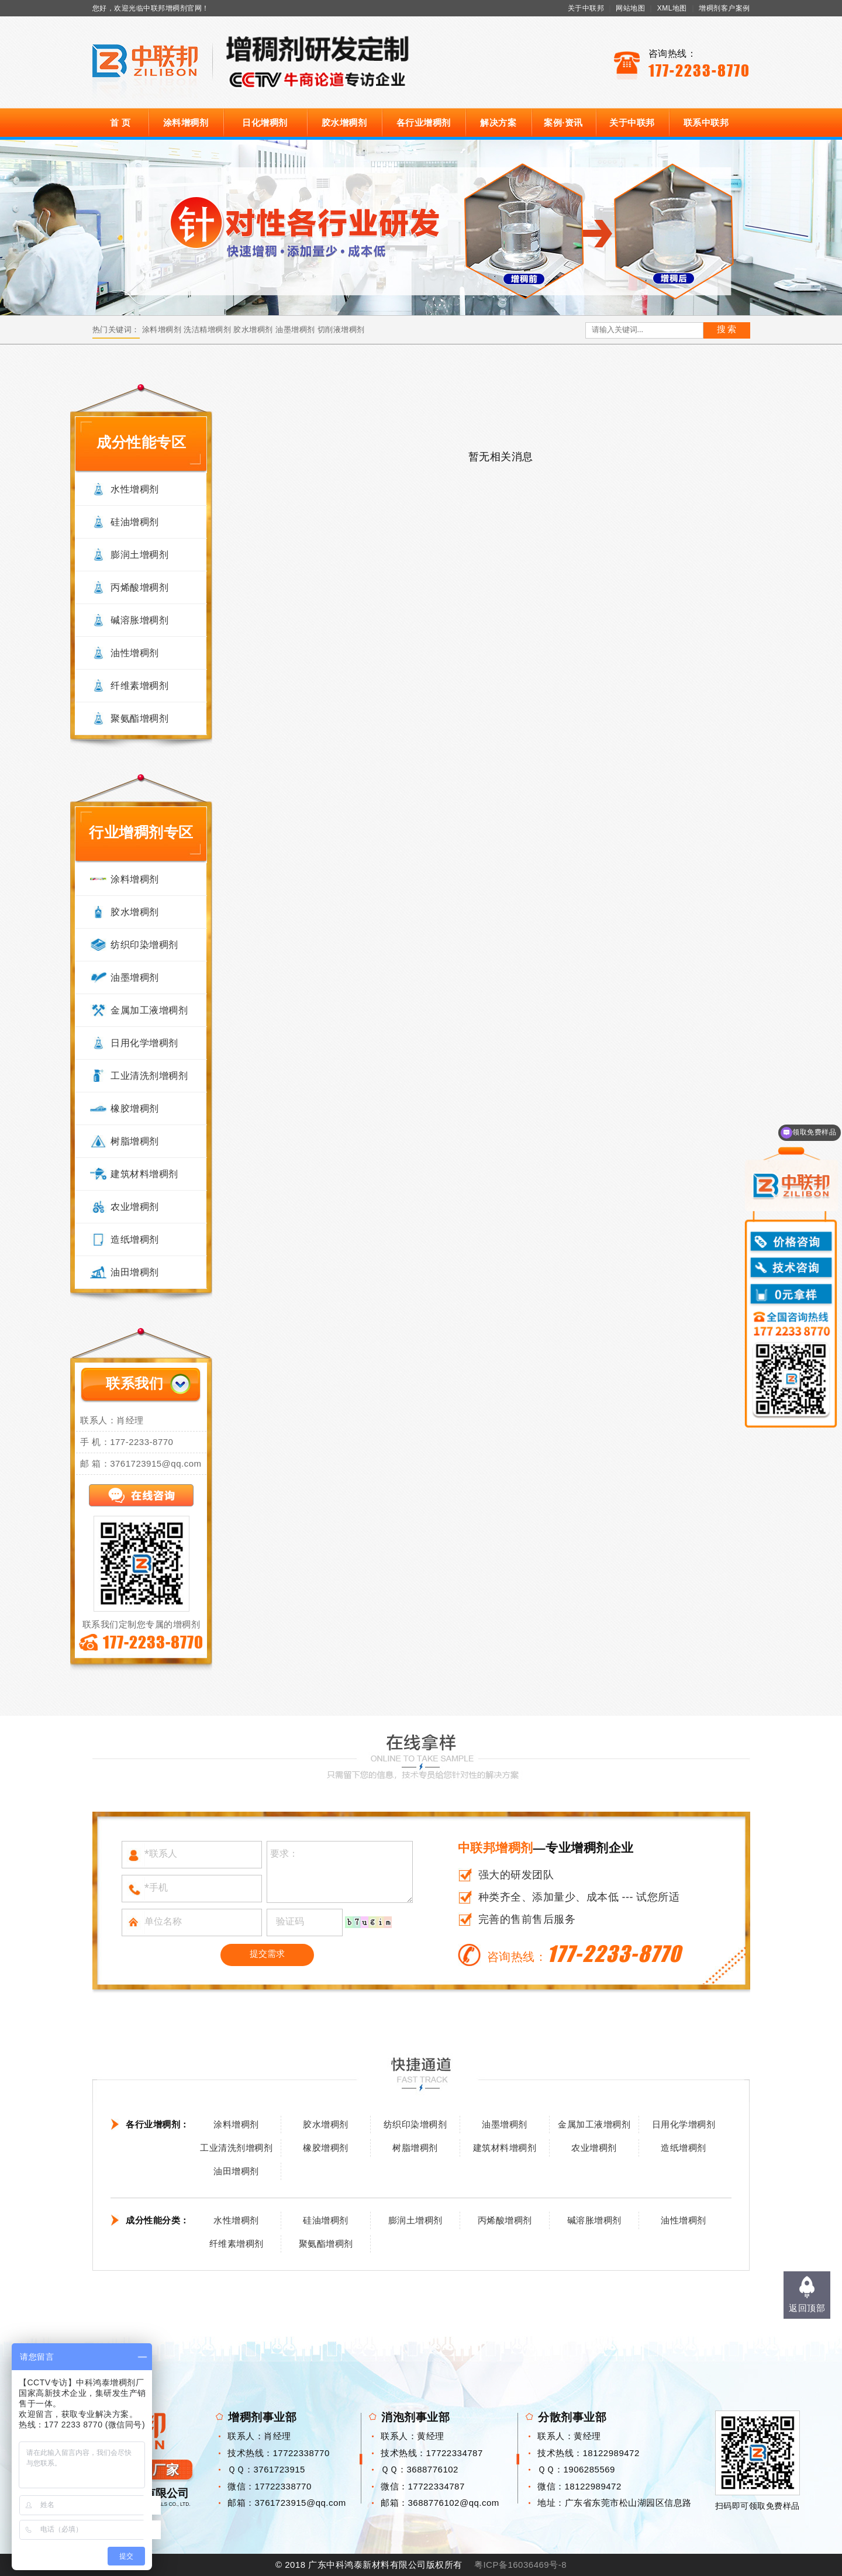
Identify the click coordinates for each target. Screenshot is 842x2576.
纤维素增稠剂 (139, 686)
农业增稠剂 (135, 1207)
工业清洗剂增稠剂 (149, 1076)
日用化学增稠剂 (144, 1043)
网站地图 (630, 8)
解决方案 (498, 122)
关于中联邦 (586, 8)
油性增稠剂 (135, 653)
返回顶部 (807, 2308)
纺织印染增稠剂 (144, 945)
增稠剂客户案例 (724, 8)
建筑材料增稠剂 (144, 1174)
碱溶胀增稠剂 (139, 620)
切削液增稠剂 (341, 329)
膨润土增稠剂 (139, 555)
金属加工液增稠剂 (149, 1010)
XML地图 (672, 8)
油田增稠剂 (135, 1272)
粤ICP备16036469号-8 (520, 2565)
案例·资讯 (563, 122)
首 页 (120, 122)
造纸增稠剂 (135, 1239)
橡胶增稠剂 (135, 1108)
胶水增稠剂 (344, 122)
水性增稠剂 (135, 489)
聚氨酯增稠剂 (139, 718)
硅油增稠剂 (135, 522)
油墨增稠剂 (295, 329)
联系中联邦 (706, 122)
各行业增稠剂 (423, 122)
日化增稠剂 (265, 122)
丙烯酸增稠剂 (139, 587)
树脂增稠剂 (135, 1141)
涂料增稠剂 (186, 122)
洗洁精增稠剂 (207, 329)
